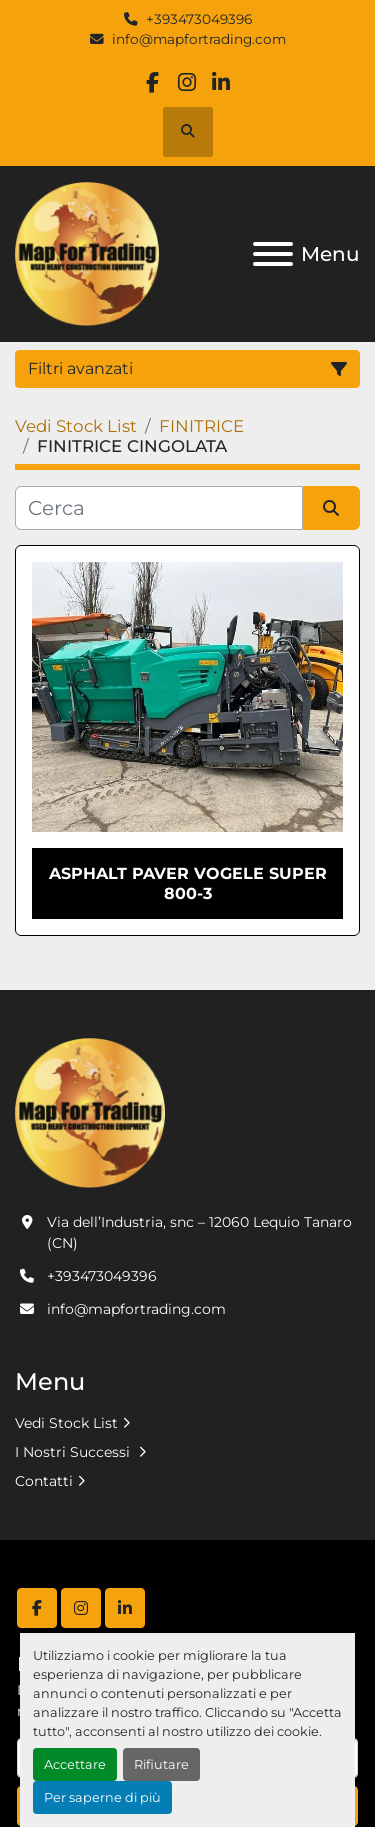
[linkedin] (221, 82)
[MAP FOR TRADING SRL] (90, 1111)
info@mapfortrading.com (199, 39)
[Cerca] (159, 508)
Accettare (75, 1764)
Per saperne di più (102, 1797)
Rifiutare (161, 1764)
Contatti (44, 1481)
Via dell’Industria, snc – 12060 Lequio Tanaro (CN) (199, 1232)
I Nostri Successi (74, 1452)
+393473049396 (199, 19)
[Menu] (273, 254)
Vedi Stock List (66, 1423)
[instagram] (186, 82)
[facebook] (152, 82)
